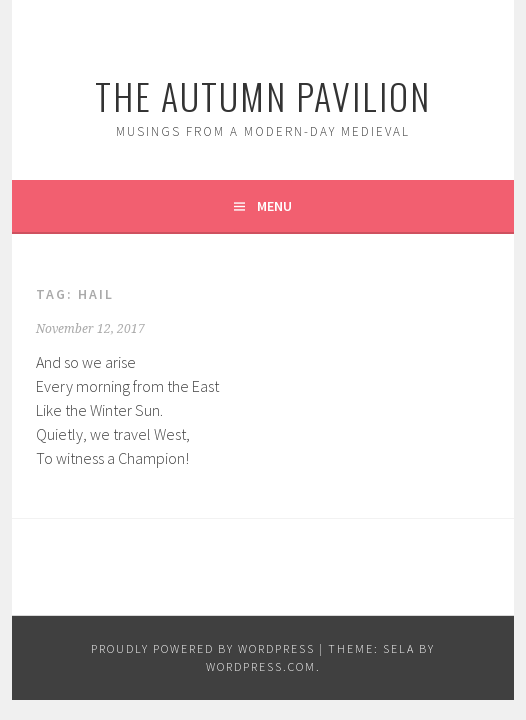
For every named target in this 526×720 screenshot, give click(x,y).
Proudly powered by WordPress (203, 648)
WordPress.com (261, 666)
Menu (274, 206)
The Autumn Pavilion (263, 95)
